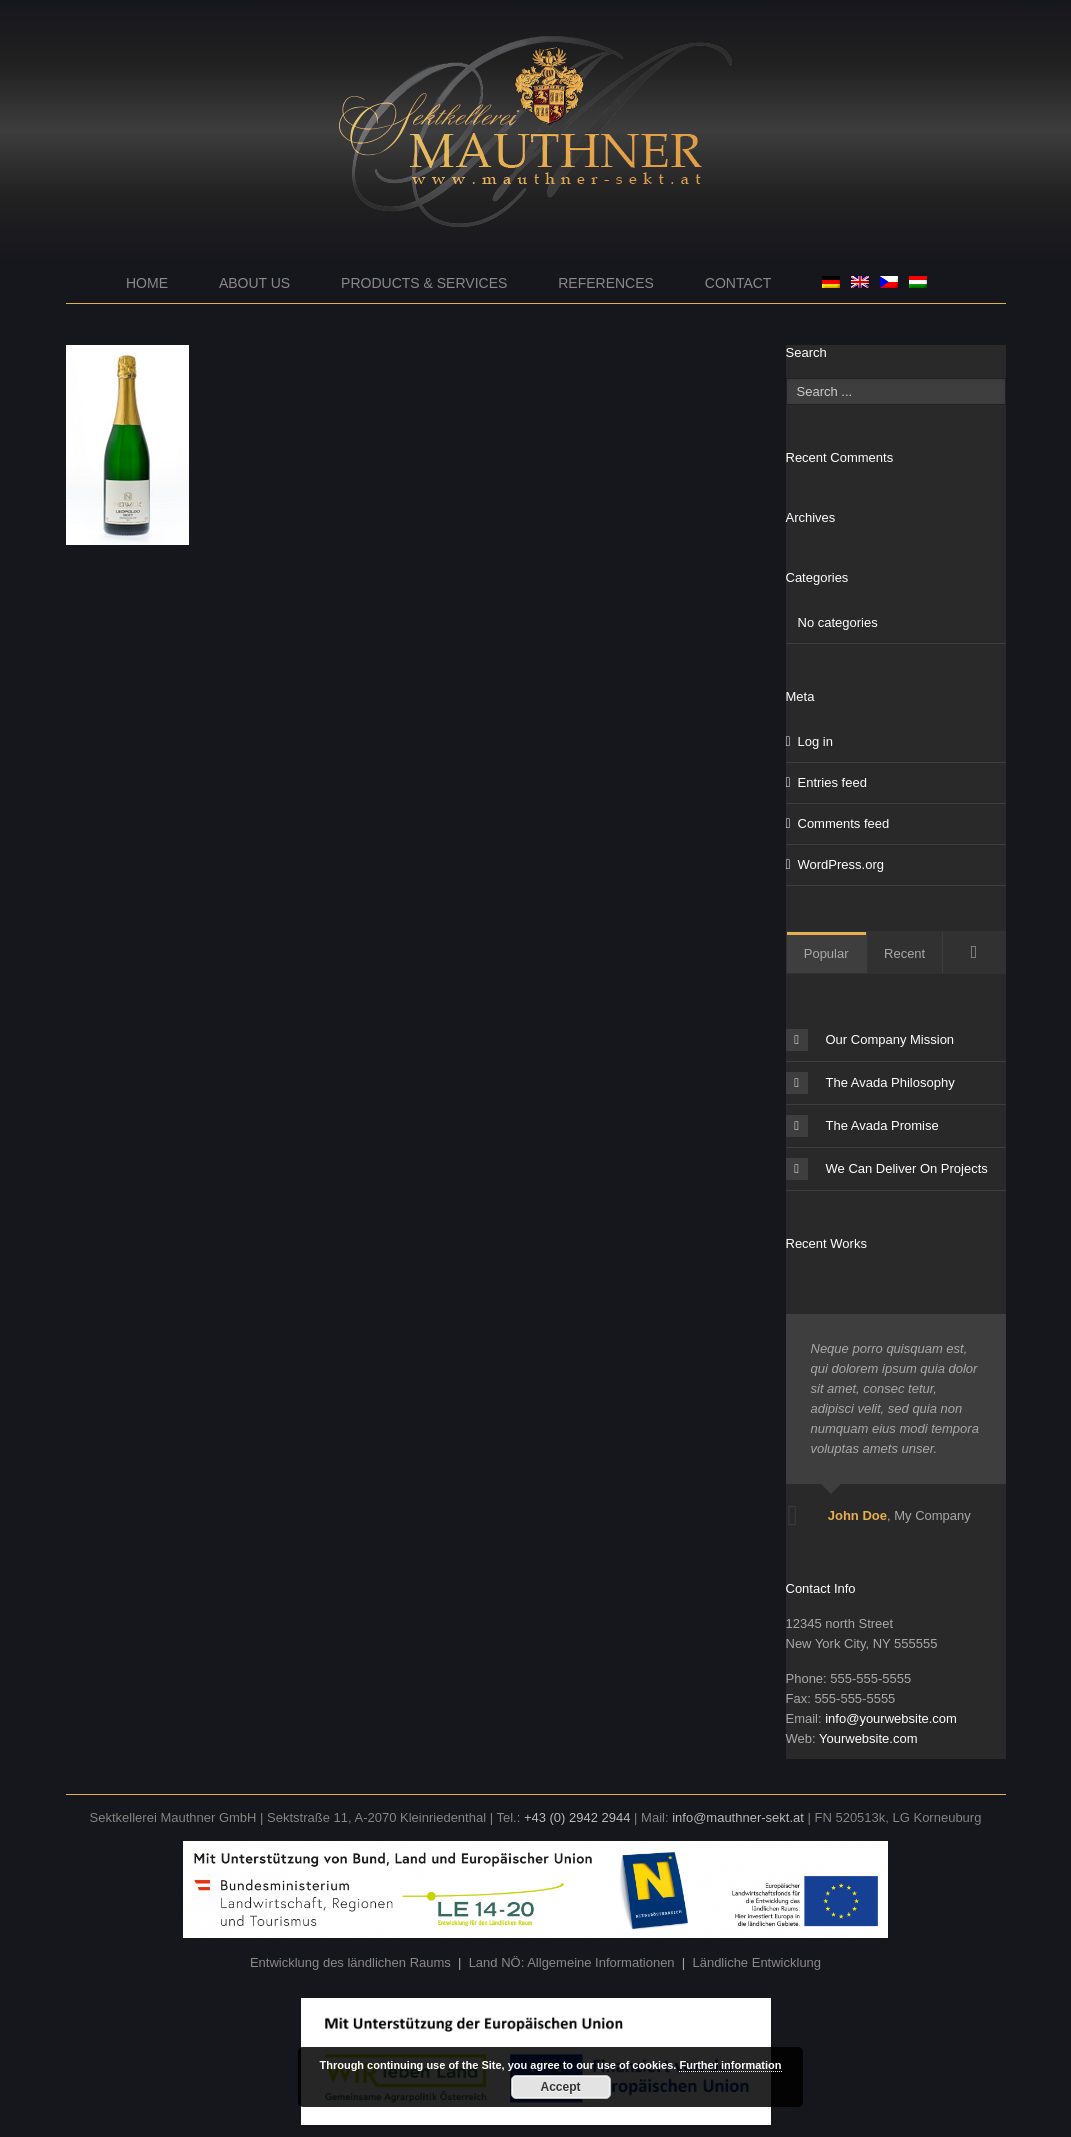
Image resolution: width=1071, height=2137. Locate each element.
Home (147, 283)
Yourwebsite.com (868, 1738)
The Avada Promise (862, 1126)
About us (254, 283)
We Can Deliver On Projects (887, 1169)
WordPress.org (841, 864)
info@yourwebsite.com (891, 1718)
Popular (826, 953)
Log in (815, 741)
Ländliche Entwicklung (756, 1962)
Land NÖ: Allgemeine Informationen (572, 1962)
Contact (738, 283)
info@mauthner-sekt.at (738, 1817)
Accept (560, 2087)
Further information (730, 2065)
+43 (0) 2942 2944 (577, 1817)
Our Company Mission (870, 1040)
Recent (904, 953)
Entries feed (832, 782)
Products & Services (424, 283)
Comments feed (844, 823)
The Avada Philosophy (870, 1083)
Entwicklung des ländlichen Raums (350, 1962)
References (606, 283)
